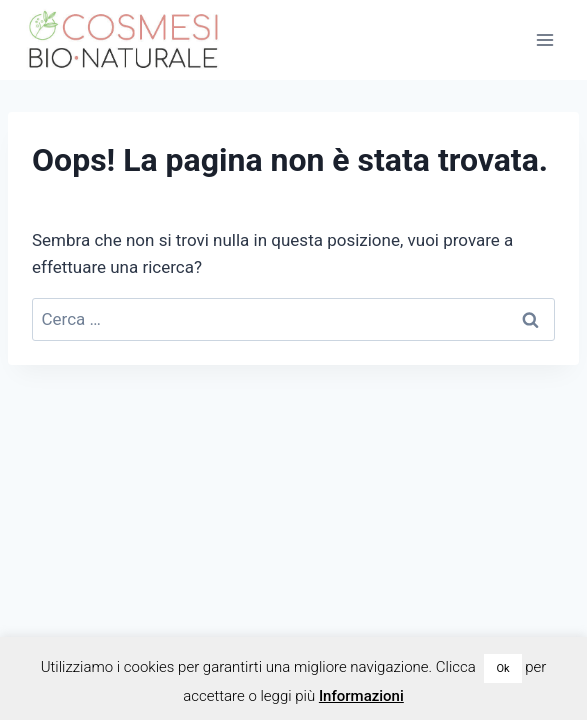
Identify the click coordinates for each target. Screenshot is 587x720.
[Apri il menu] (544, 39)
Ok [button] (502, 668)
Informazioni (361, 696)
